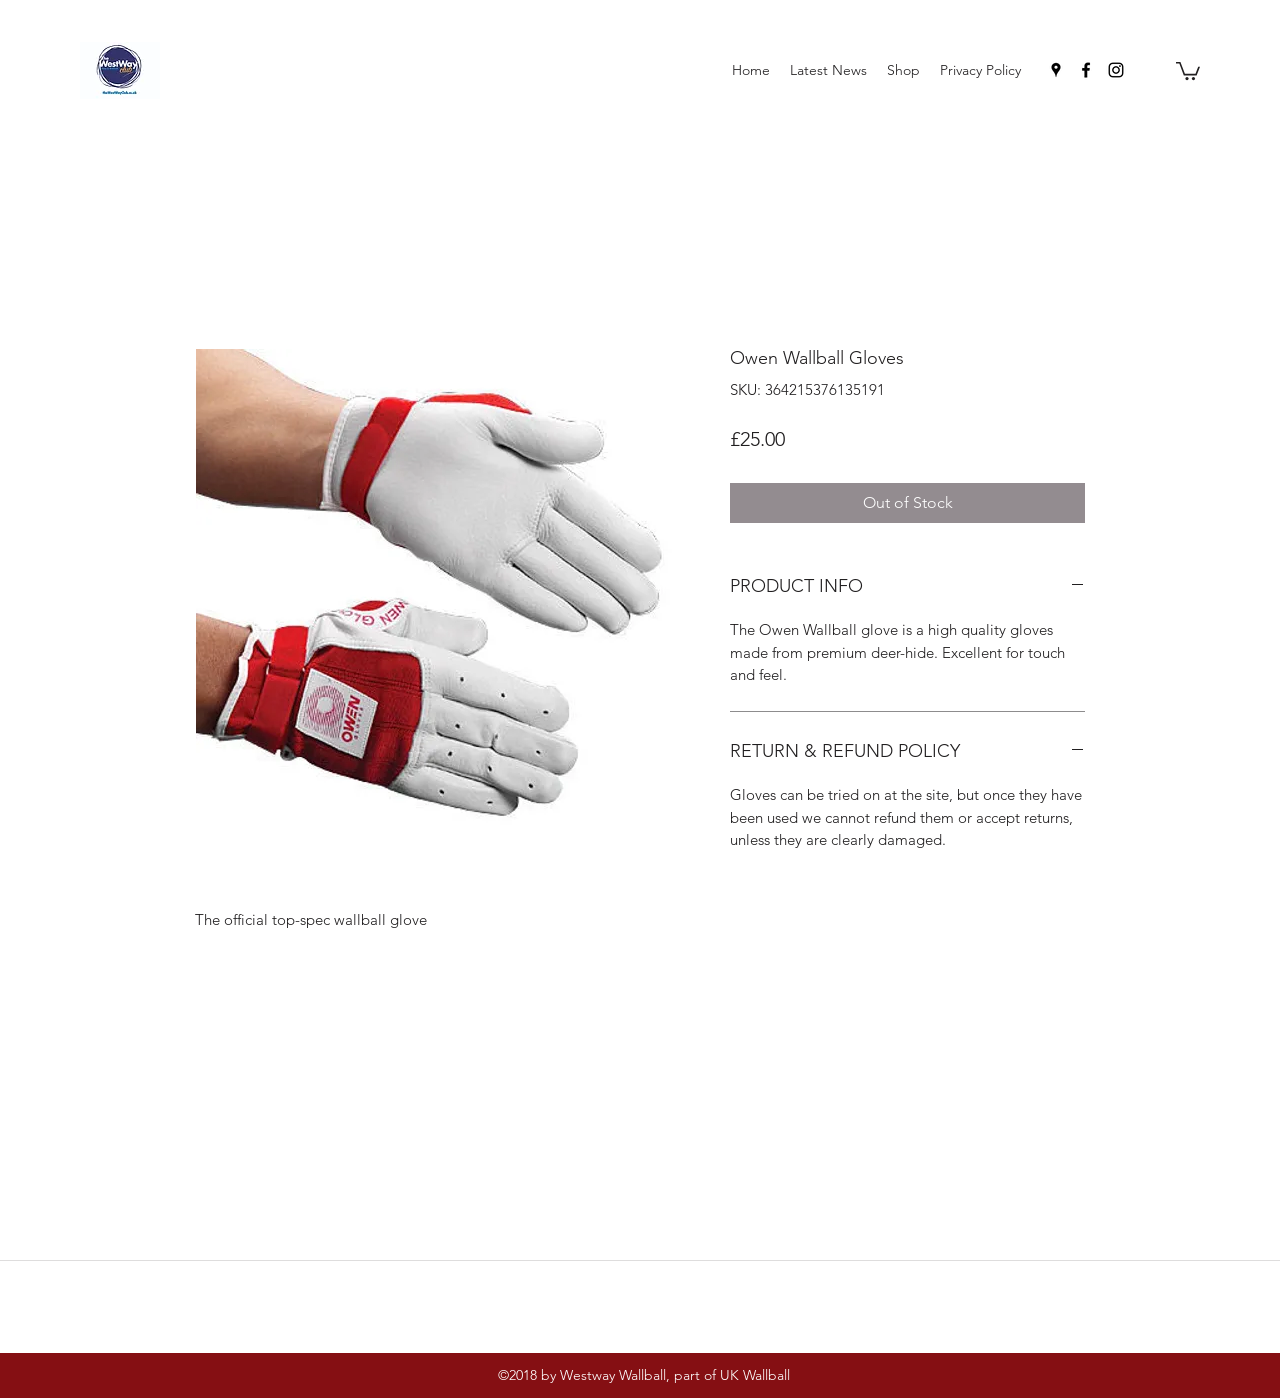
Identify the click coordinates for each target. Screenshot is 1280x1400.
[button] (1188, 70)
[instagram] (1116, 70)
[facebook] (1086, 70)
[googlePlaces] (1056, 70)
